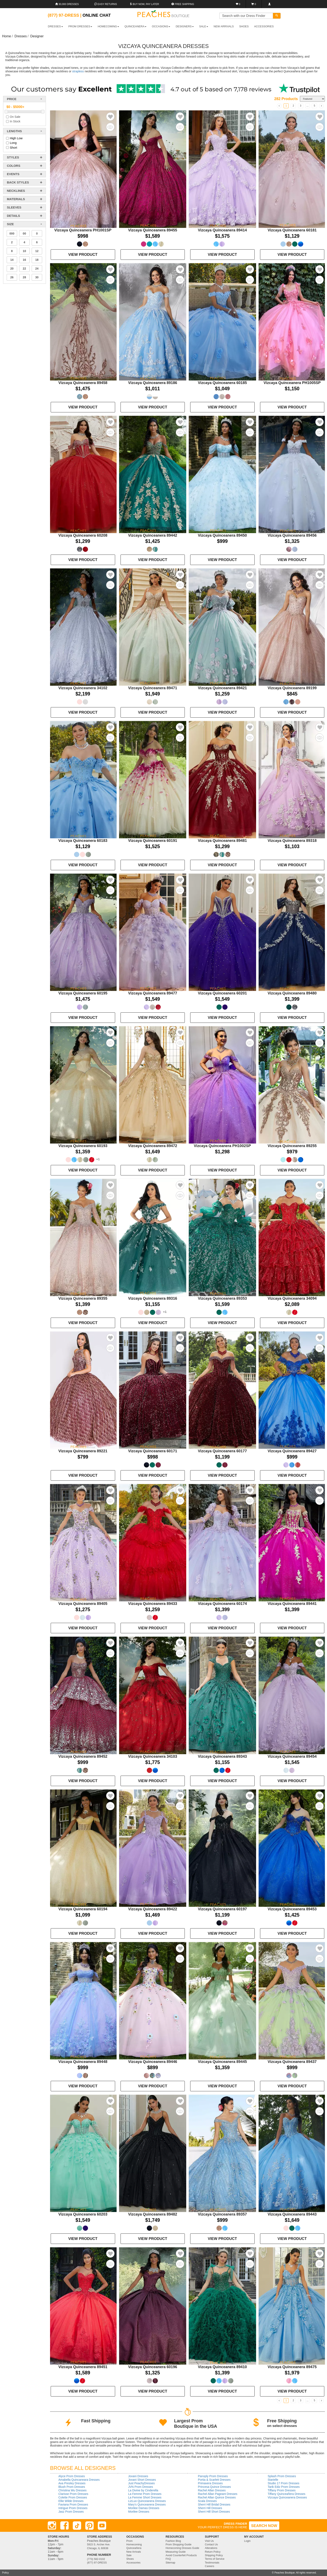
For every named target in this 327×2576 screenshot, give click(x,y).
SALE (203, 26)
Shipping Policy (214, 2555)
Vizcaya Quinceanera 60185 (222, 383)
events (13, 174)
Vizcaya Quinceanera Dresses (287, 2497)
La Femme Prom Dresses (144, 2494)
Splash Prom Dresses (282, 2476)
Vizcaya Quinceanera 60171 (152, 1451)
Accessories (133, 2562)
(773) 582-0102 (96, 2559)
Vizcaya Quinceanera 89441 (292, 1604)
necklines (16, 190)
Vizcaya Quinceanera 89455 (152, 230)
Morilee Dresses (138, 2511)
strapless (78, 71)
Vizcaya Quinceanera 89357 (222, 2214)
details (13, 215)
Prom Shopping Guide (178, 2544)
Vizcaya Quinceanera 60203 (82, 2214)
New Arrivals (224, 26)
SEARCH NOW (264, 2526)
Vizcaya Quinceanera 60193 (82, 1146)
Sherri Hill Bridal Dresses (214, 2504)
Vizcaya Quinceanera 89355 (82, 1298)
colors (13, 165)
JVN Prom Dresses (140, 2486)
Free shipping (182, 4)
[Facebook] (64, 2525)
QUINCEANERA (135, 26)
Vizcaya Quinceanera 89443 (292, 2214)
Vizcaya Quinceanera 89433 (152, 1604)
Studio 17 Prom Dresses (283, 2483)
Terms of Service (214, 2558)
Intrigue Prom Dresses (72, 2508)
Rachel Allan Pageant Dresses (217, 2494)
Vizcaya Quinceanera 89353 (222, 1298)
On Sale (15, 116)
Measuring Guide (176, 2551)
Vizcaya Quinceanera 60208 (82, 535)
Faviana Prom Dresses (73, 2504)
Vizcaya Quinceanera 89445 (222, 2062)
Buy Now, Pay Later (144, 4)
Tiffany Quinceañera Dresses (287, 2494)
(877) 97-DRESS (97, 2562)
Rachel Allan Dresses (212, 2490)
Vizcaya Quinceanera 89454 (292, 1756)
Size (10, 224)
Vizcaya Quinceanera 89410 (222, 2367)
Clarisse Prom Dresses (73, 2494)
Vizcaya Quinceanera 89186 (152, 383)
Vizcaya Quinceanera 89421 (222, 688)
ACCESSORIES (264, 26)
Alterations (211, 2548)
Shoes (130, 2558)
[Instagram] (52, 2525)
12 (37, 251)
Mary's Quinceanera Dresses (147, 2504)
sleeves (14, 207)
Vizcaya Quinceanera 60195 (82, 993)
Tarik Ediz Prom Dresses (284, 2486)
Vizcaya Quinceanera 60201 (222, 993)
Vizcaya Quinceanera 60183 (82, 841)
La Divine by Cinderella (143, 2490)
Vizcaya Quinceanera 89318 (292, 841)
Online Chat (97, 15)
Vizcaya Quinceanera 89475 (292, 2367)
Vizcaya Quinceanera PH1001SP (82, 230)
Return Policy (212, 2551)
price (11, 99)
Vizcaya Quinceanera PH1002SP (222, 1146)
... (308, 105)
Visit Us (209, 2541)
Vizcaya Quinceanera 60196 (152, 2367)
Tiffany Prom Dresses (282, 2490)
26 (12, 277)
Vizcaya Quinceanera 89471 (152, 688)
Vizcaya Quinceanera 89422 (152, 1909)
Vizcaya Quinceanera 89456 (292, 535)
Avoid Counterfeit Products (181, 2555)
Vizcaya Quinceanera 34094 (292, 1298)
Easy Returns (105, 4)
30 (37, 277)
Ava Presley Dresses (72, 2483)
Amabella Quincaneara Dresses (79, 2479)
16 (24, 259)
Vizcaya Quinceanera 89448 (82, 2062)
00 (24, 233)
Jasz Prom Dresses (71, 2511)
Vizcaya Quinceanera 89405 (82, 1604)
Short (13, 147)
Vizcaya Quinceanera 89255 (292, 1146)
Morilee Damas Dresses (143, 2508)
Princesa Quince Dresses (214, 2486)
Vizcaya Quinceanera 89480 (292, 993)
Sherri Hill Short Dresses (214, 2511)
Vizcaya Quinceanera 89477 (152, 993)
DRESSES (55, 26)
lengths (14, 131)
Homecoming (134, 2544)
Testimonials (212, 2562)
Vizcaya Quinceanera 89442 (152, 535)
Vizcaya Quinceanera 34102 (82, 688)
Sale (129, 2555)
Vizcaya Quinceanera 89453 (292, 1909)
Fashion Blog (173, 2541)
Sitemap (170, 2562)
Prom (129, 2541)
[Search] (277, 16)
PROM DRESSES (80, 26)
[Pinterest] (89, 2525)
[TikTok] (77, 2525)
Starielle (273, 2479)
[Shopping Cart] (254, 4)
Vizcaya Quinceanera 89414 (222, 230)
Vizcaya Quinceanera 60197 (222, 1909)
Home (6, 36)
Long (13, 142)
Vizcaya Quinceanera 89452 (82, 1756)
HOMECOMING (108, 26)
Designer (37, 36)
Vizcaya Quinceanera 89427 (292, 1451)
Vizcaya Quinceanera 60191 (152, 841)
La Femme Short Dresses (145, 2497)
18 (37, 259)
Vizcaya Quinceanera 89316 (152, 1298)
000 (11, 233)
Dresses (21, 36)
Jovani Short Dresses (142, 2479)
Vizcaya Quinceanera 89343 (222, 1756)
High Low (16, 138)
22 (24, 268)
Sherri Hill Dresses (210, 2508)
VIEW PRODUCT (82, 254)
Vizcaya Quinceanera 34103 (152, 1756)
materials (16, 199)
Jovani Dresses (138, 2476)
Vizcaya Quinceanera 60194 (82, 1909)
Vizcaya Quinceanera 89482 (152, 2214)
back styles (18, 182)
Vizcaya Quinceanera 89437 (292, 2062)
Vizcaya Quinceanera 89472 (152, 1146)
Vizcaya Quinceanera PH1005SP (292, 383)
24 (37, 268)
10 (24, 251)
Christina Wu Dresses (72, 2490)
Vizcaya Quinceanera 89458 (82, 383)
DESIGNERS (185, 26)
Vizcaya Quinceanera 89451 (82, 2367)
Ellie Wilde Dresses (71, 2501)
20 (12, 268)
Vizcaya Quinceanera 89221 (82, 1451)
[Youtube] (102, 2525)
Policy (5, 2572)
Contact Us (211, 2544)
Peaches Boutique (284, 2572)
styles (13, 157)
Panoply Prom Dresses (213, 2476)
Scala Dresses (207, 2501)
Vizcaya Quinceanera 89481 (222, 841)
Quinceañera (133, 2548)
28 (24, 277)
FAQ (168, 2558)
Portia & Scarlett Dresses (214, 2479)
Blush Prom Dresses (71, 2486)
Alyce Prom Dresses (71, 2476)
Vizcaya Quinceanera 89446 (152, 2062)
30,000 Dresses (67, 4)
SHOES (244, 26)
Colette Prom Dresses (72, 2497)
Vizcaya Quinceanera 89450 (222, 535)
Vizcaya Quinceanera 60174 (222, 1604)
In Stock (15, 121)
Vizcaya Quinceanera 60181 (292, 230)
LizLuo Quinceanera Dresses (147, 2501)
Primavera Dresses (210, 2483)
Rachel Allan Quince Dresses (217, 2497)
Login (247, 2541)
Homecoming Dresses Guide (182, 2548)
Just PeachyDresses (141, 2483)
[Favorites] (238, 4)
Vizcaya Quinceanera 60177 (222, 1451)
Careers (209, 2566)
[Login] (269, 4)
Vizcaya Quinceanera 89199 (292, 688)
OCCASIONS (161, 26)
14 (12, 259)
